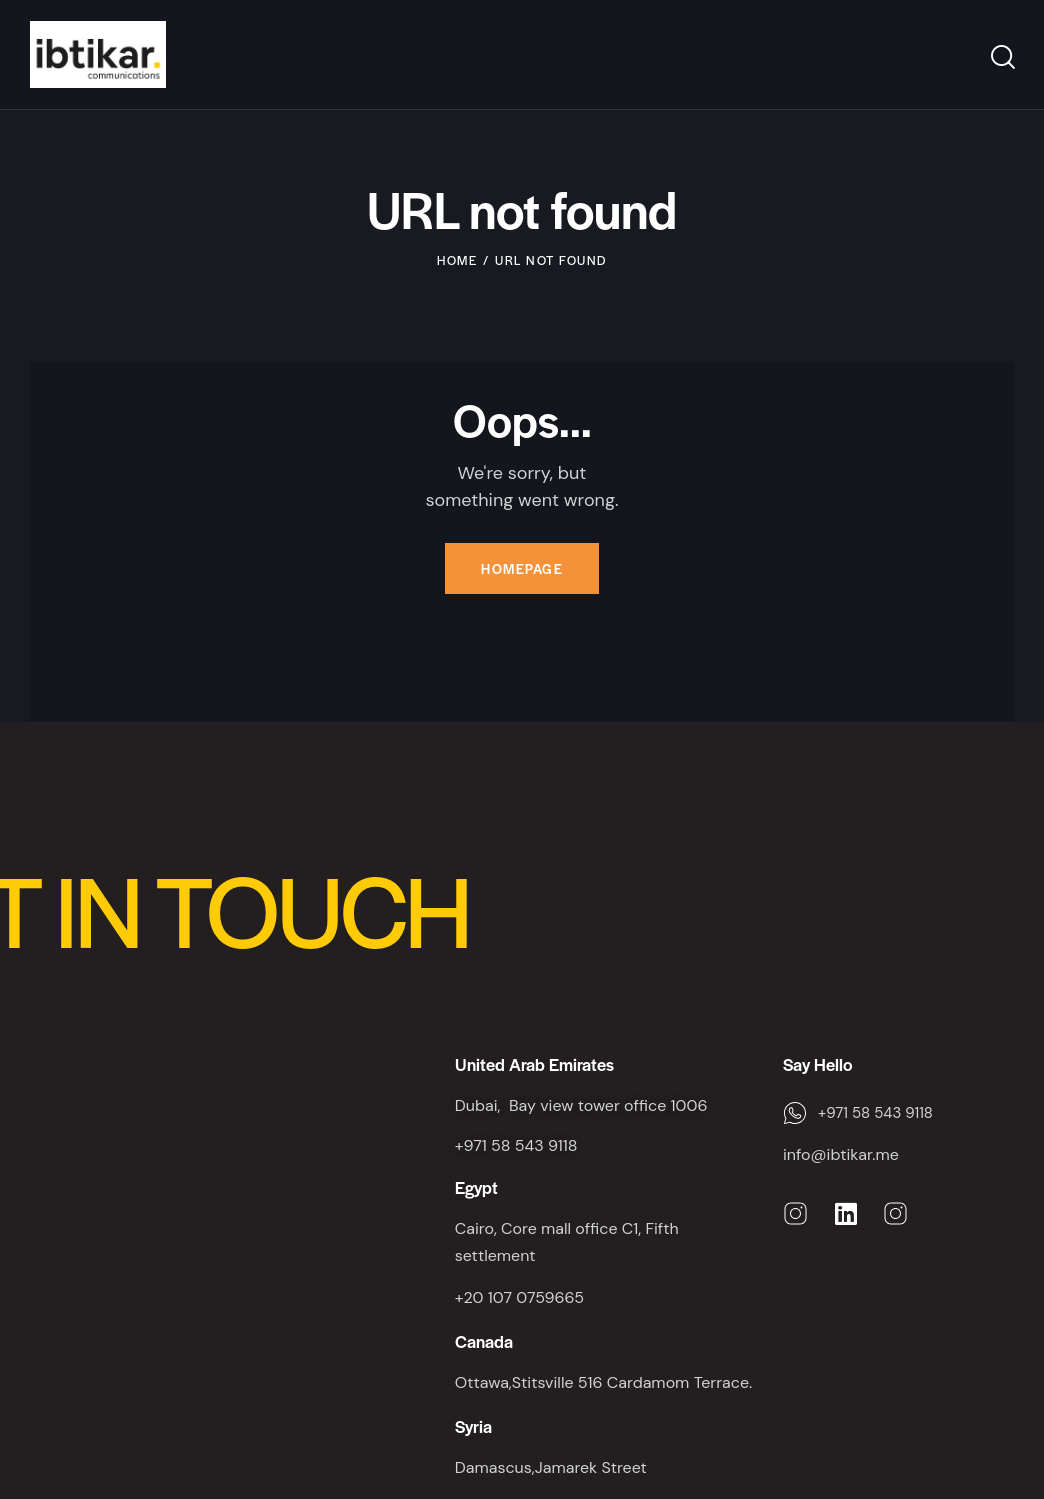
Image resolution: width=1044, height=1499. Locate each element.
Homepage (522, 568)
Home (457, 260)
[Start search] (1001, 57)
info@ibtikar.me (841, 1154)
